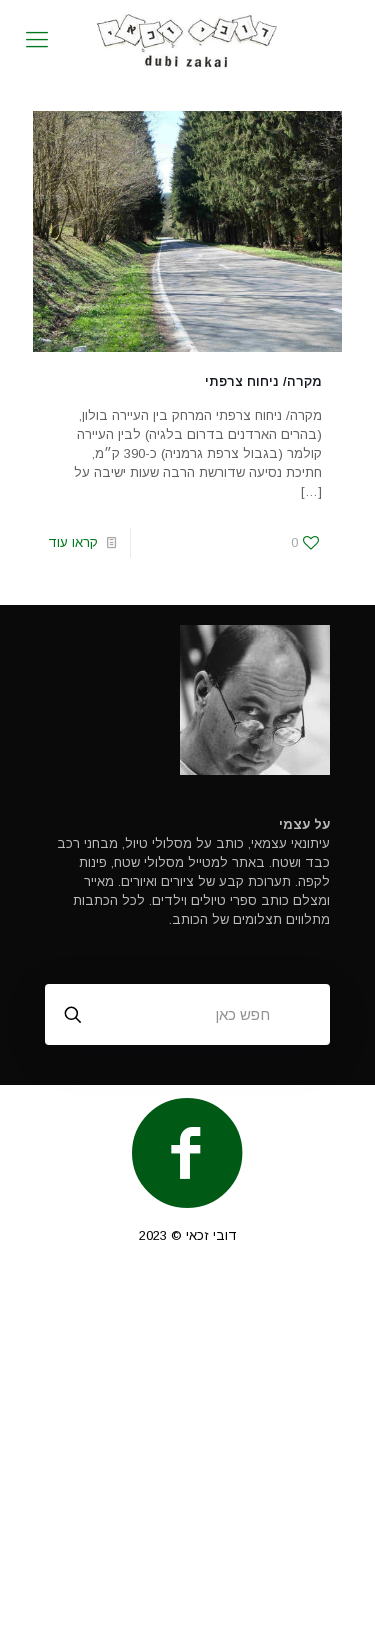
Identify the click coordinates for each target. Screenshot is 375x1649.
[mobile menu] (37, 40)
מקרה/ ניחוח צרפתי (263, 381)
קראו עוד (73, 542)
